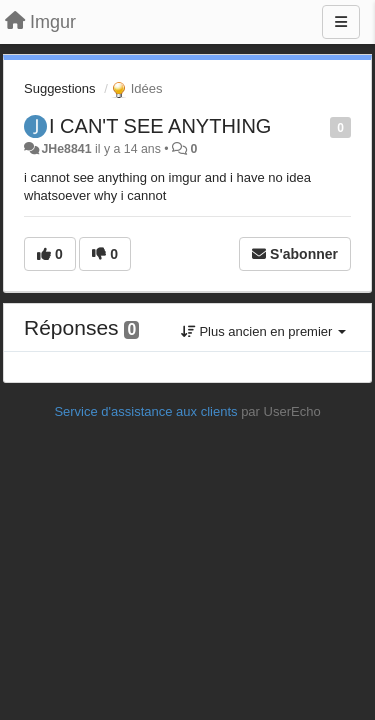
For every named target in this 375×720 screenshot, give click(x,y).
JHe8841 (66, 149)
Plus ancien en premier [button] (263, 331)
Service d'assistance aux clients (145, 411)
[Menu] (341, 22)
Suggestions (60, 88)
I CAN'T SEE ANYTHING (160, 126)
